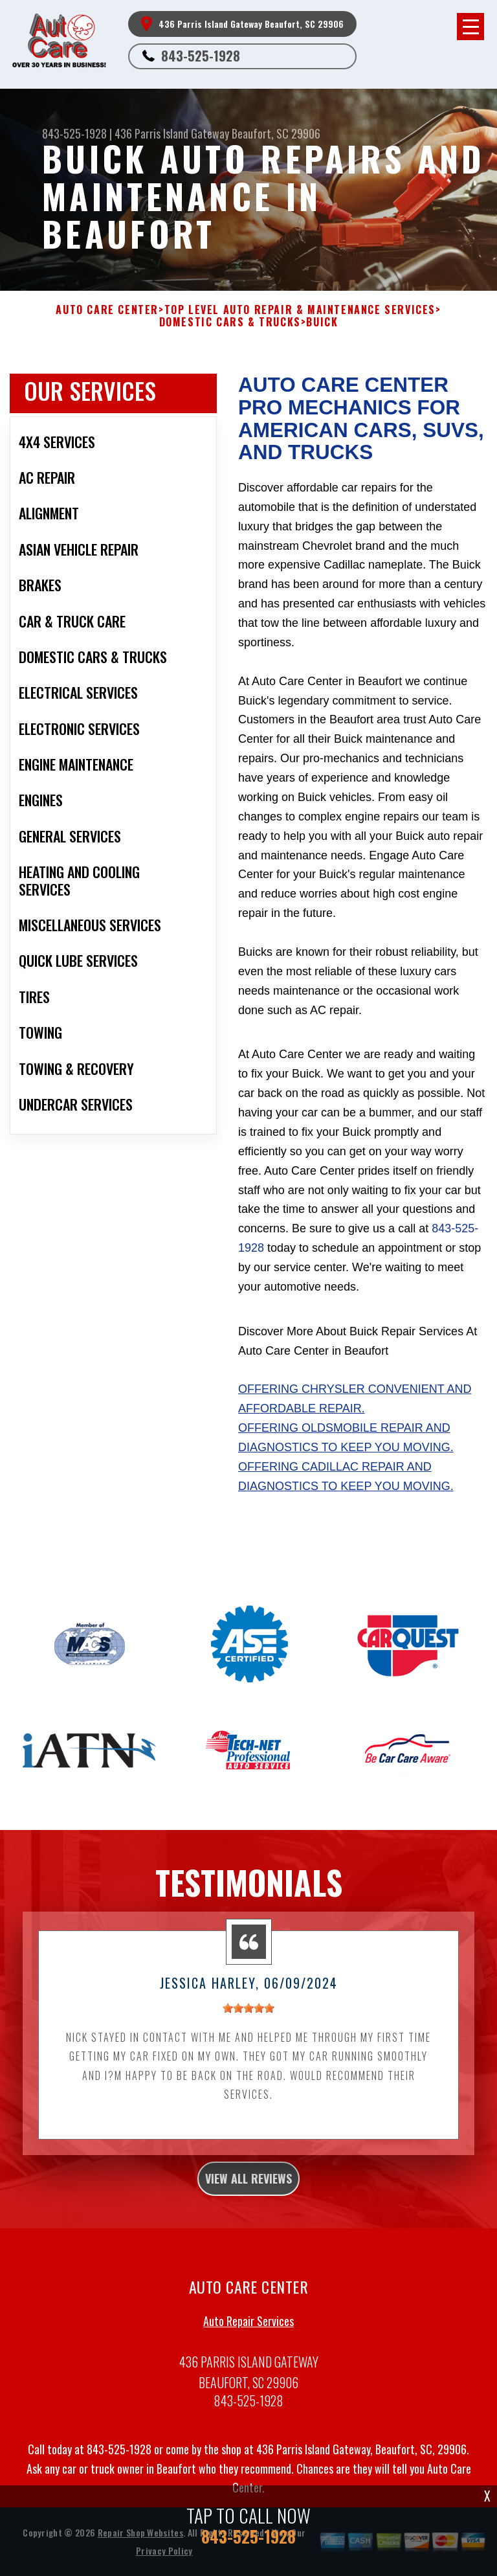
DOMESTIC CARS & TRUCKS (230, 322)
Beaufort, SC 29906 (276, 133)
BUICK (322, 322)
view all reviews (248, 2183)
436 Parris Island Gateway (172, 133)
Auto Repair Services (248, 2325)
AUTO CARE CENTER (107, 310)
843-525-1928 (200, 56)
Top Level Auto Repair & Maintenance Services (300, 310)
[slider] (248, 2013)
